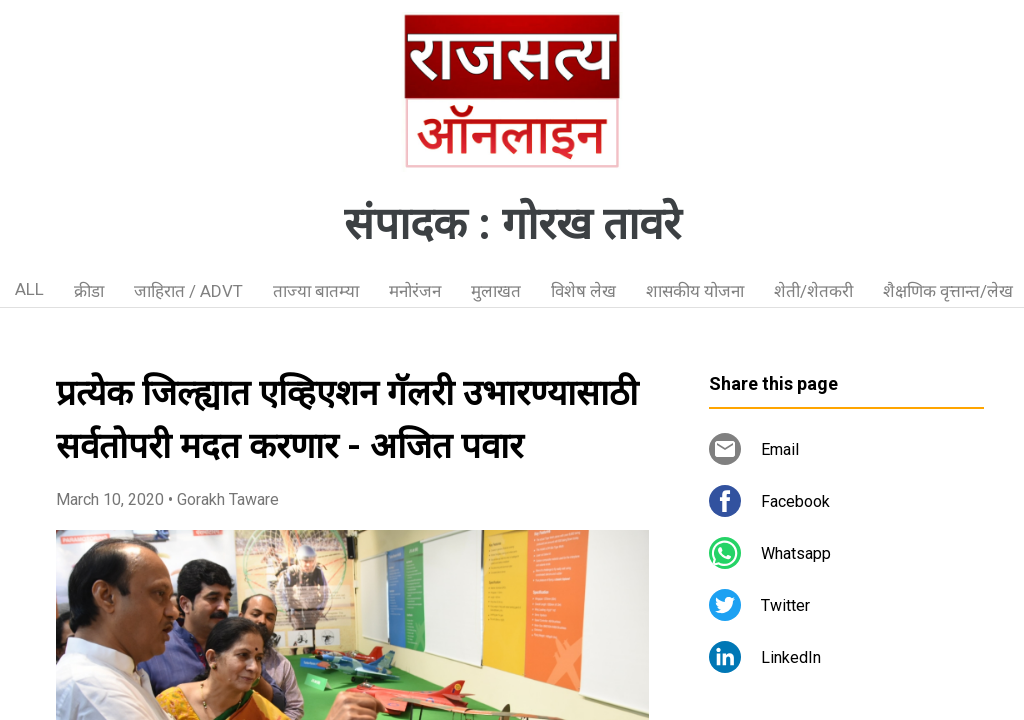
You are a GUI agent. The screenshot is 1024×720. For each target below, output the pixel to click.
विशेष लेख (583, 291)
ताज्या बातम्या (316, 291)
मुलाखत (496, 291)
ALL (29, 289)
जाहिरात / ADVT (188, 291)
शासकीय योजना (695, 291)
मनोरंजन (415, 291)
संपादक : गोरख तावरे (512, 224)
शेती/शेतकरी (813, 291)
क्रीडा (89, 291)
